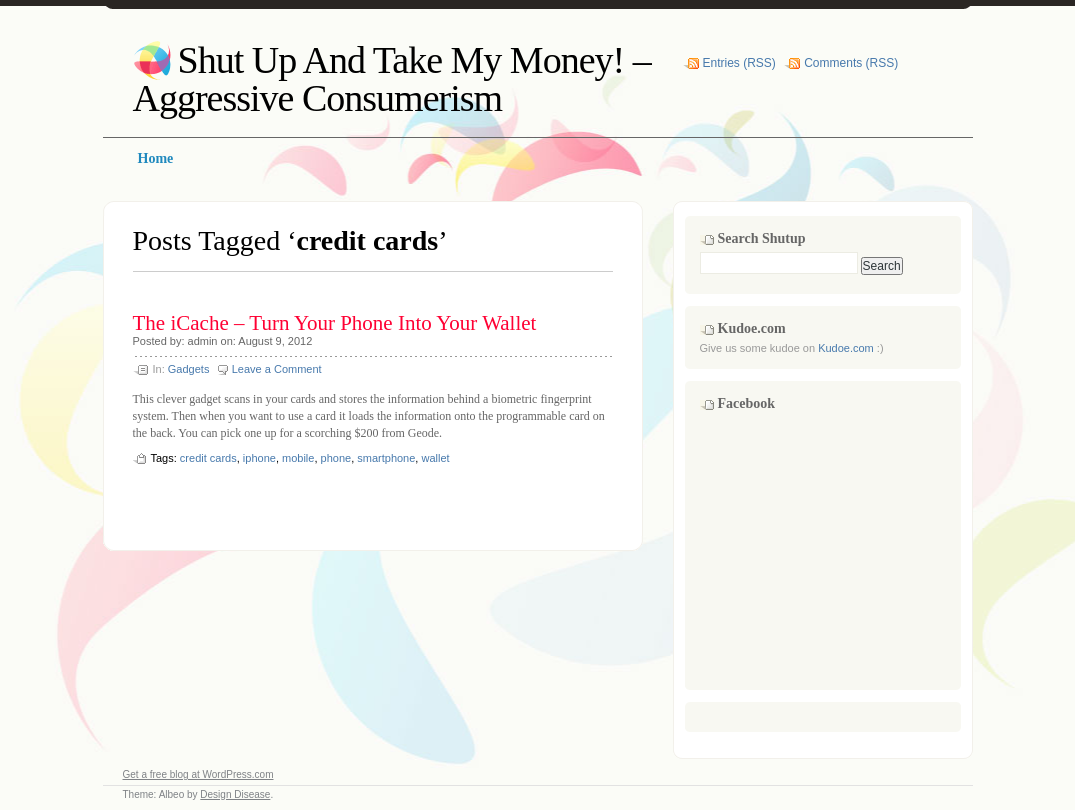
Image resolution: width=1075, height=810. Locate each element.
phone (336, 458)
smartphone (386, 458)
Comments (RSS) (851, 63)
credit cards (208, 458)
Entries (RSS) (739, 63)
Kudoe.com (846, 348)
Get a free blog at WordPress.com (198, 774)
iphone (259, 458)
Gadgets (189, 369)
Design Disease (235, 794)
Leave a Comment (277, 369)
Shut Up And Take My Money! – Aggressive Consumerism (392, 79)
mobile (298, 458)
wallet (435, 458)
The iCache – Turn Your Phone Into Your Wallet (335, 323)
